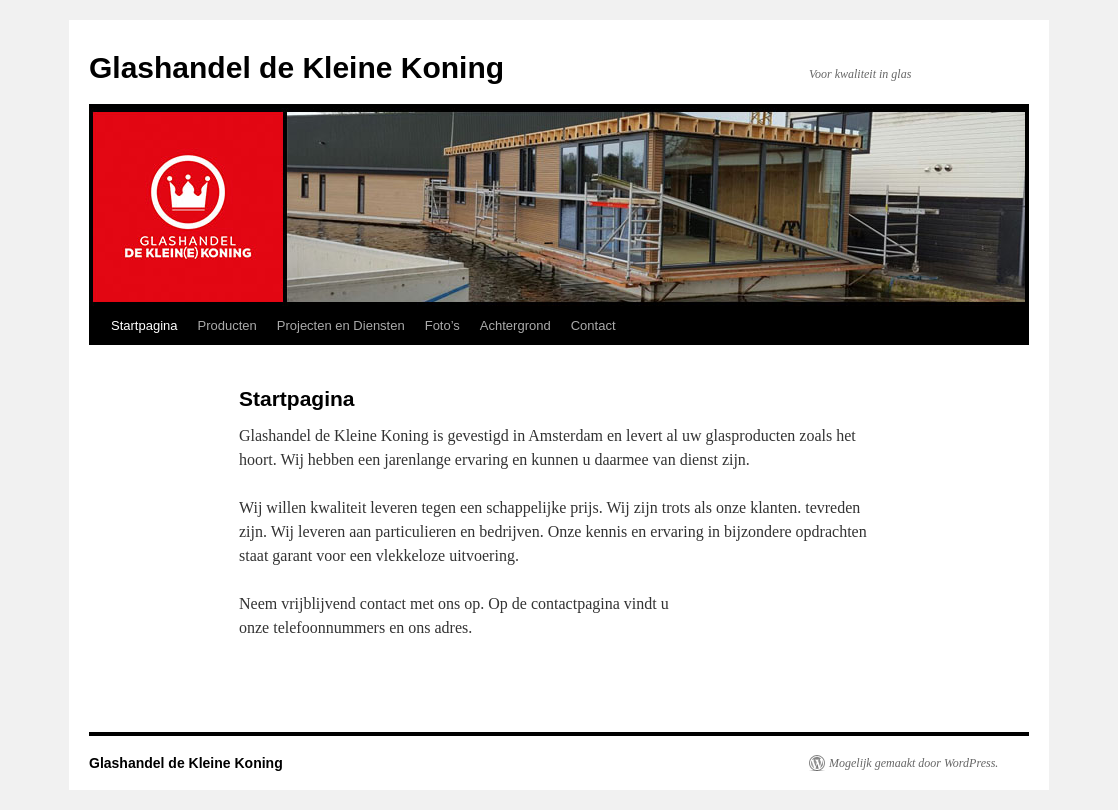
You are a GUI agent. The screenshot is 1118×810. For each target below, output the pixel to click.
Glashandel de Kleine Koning (296, 67)
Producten (227, 325)
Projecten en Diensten (341, 325)
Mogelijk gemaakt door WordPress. (913, 763)
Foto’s (442, 325)
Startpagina (144, 325)
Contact (593, 325)
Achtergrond (515, 325)
